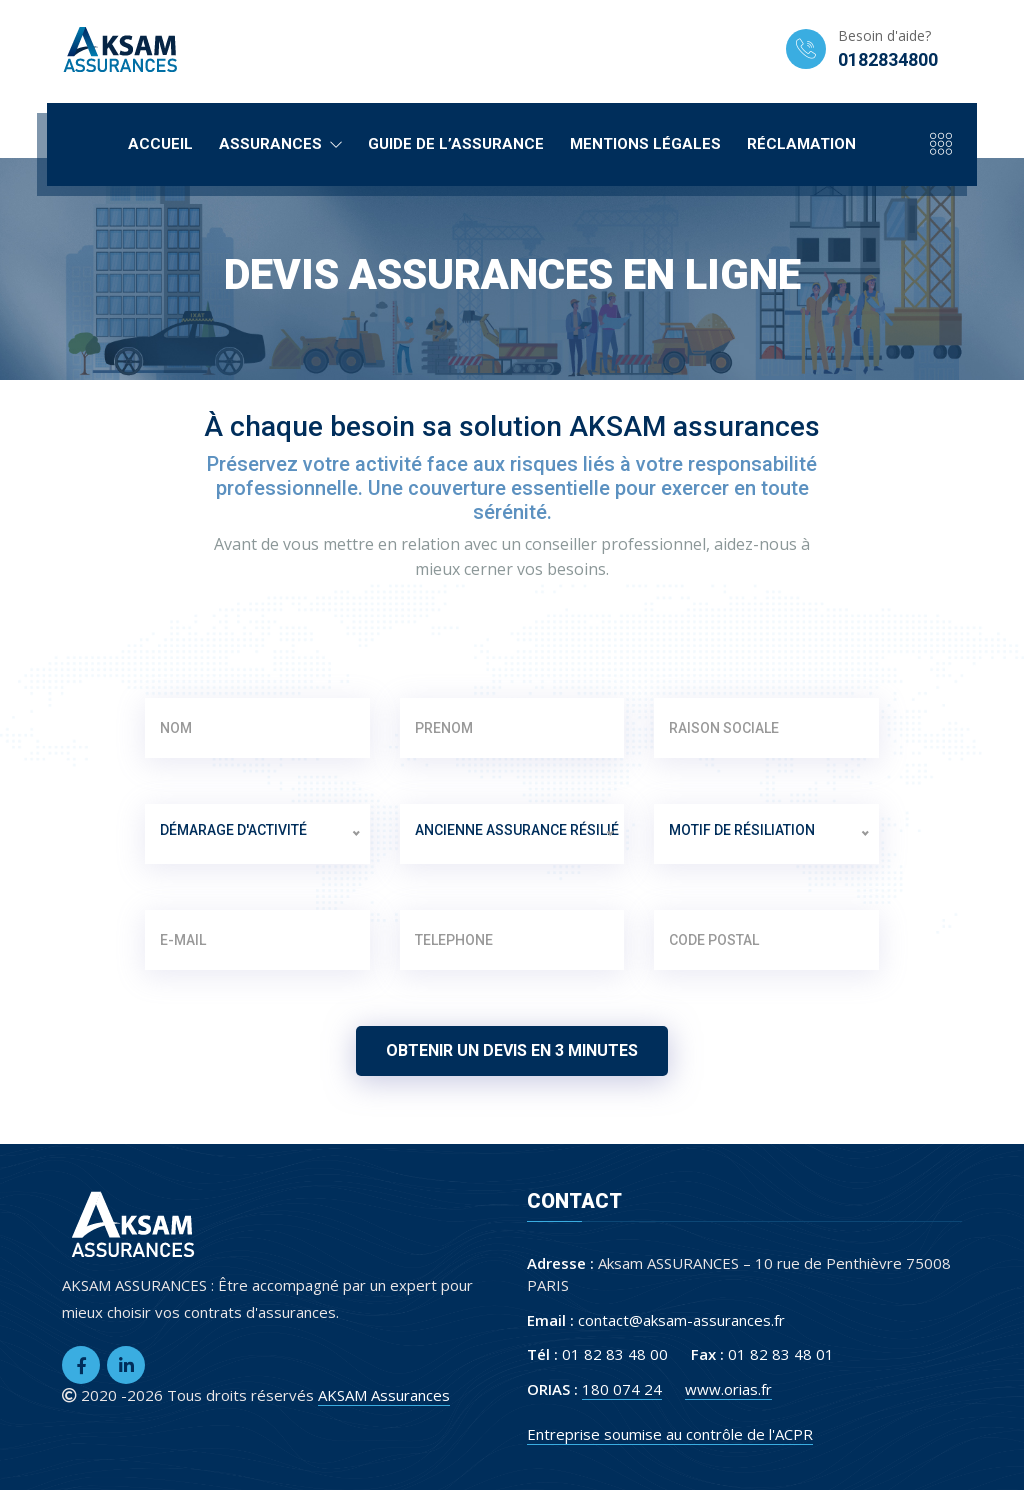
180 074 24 (622, 1389)
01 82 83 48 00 (615, 1354)
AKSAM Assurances (384, 1395)
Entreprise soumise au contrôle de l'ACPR (670, 1434)
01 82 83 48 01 (781, 1354)
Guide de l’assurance (456, 144)
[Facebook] (81, 1365)
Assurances (280, 144)
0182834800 (888, 59)
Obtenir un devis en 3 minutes (512, 1050)
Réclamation (801, 144)
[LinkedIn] (126, 1365)
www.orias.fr (728, 1389)
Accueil (160, 144)
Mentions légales (645, 144)
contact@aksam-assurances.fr (681, 1320)
